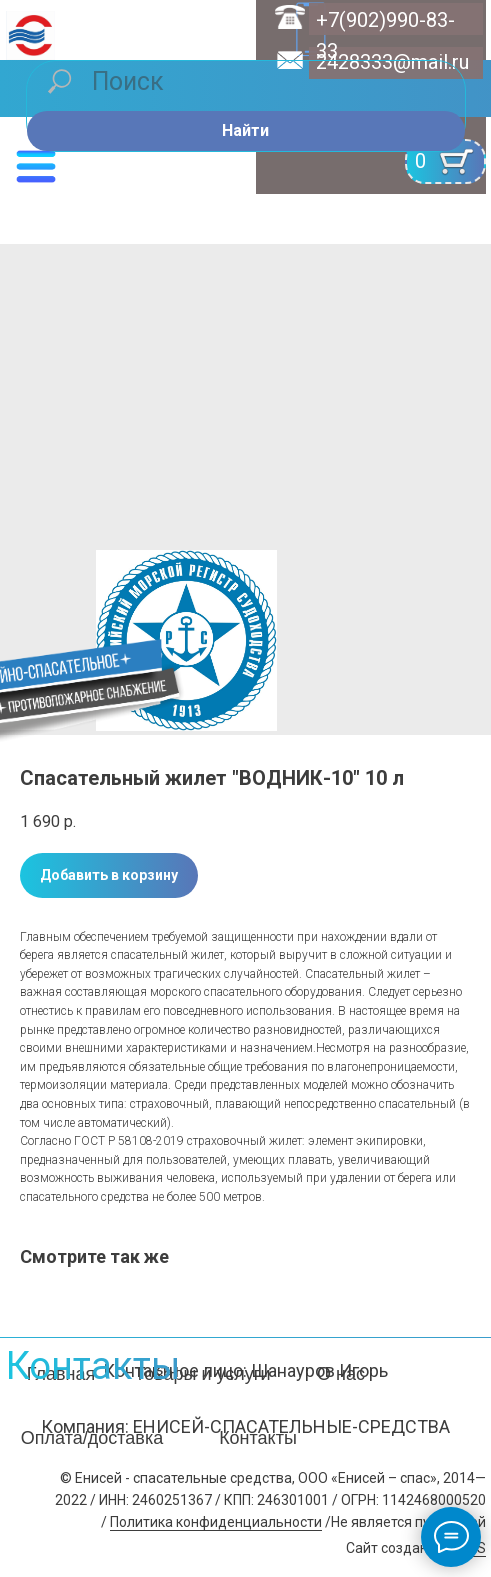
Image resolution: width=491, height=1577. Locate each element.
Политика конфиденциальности (216, 1522)
